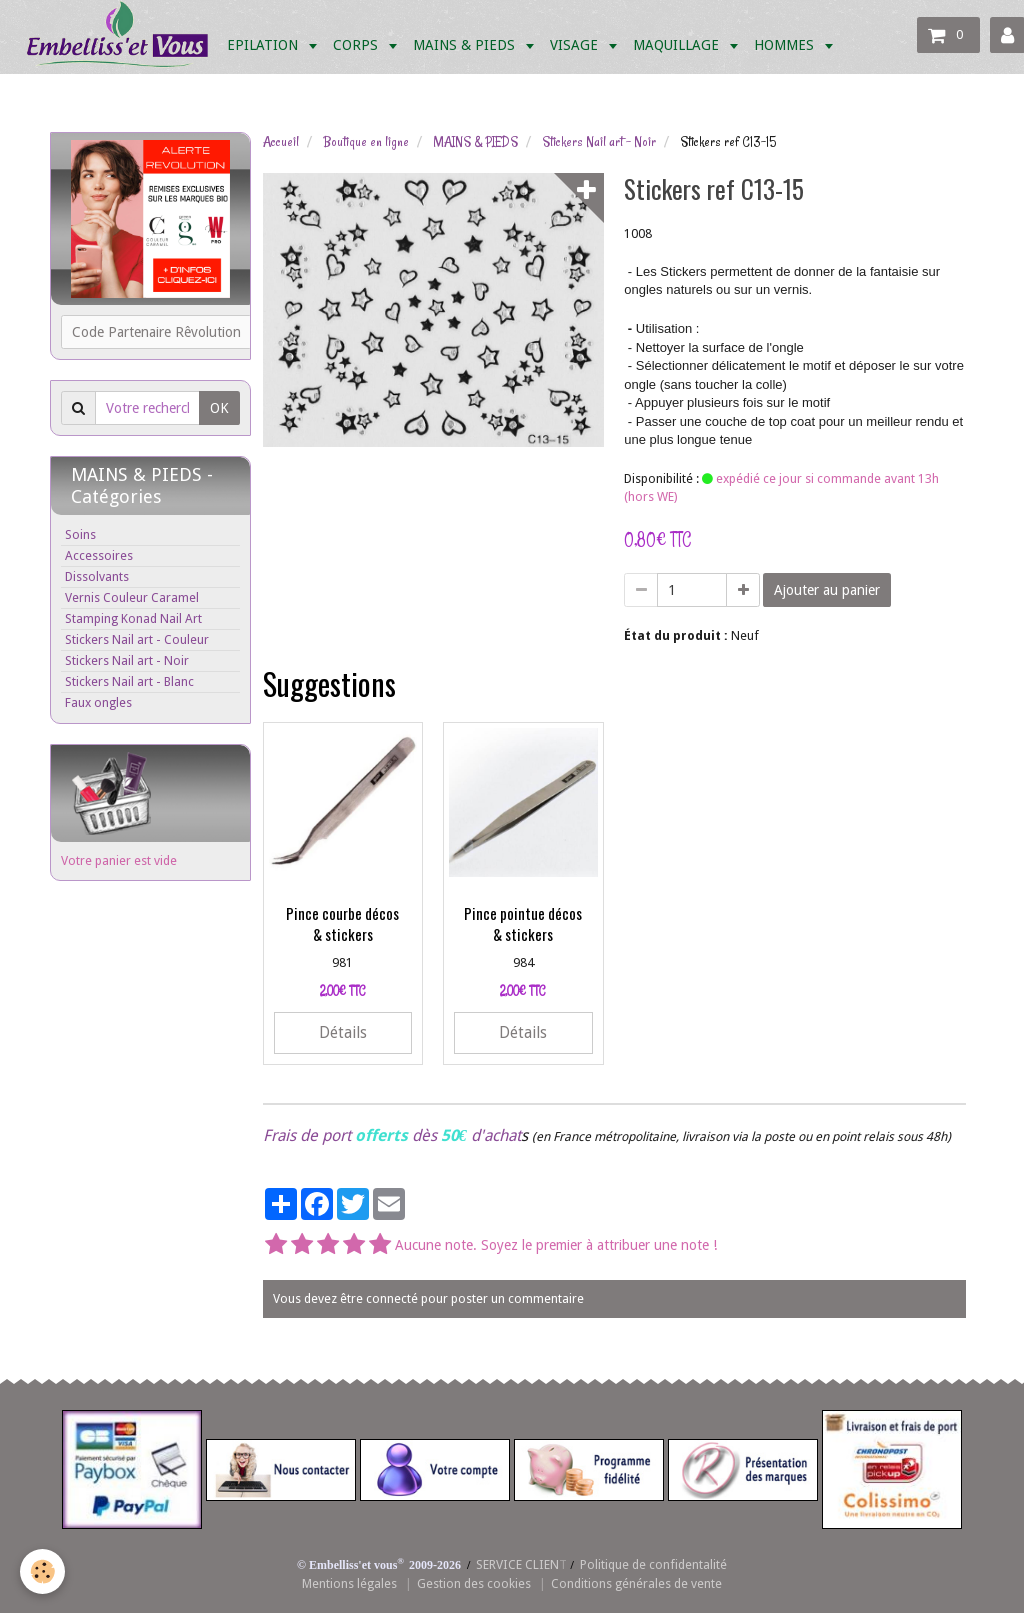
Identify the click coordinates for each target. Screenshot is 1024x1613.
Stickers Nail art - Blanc (129, 681)
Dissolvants (97, 576)
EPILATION (264, 45)
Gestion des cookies (474, 1583)
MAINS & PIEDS (466, 45)
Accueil (281, 142)
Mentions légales (349, 1583)
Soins (80, 534)
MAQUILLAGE (678, 45)
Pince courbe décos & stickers (342, 923)
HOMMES (786, 45)
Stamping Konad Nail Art (133, 618)
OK (219, 408)
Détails (343, 1033)
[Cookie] (42, 1571)
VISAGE (576, 45)
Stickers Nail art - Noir (599, 142)
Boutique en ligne (366, 142)
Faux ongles (98, 702)
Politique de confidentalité (653, 1564)
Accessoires (99, 555)
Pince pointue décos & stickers (523, 923)
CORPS (357, 45)
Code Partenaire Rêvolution (156, 332)
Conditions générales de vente (636, 1583)
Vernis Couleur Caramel (132, 597)
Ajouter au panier (827, 590)
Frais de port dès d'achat (392, 1135)
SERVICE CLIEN (517, 1564)
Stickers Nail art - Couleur (137, 639)
